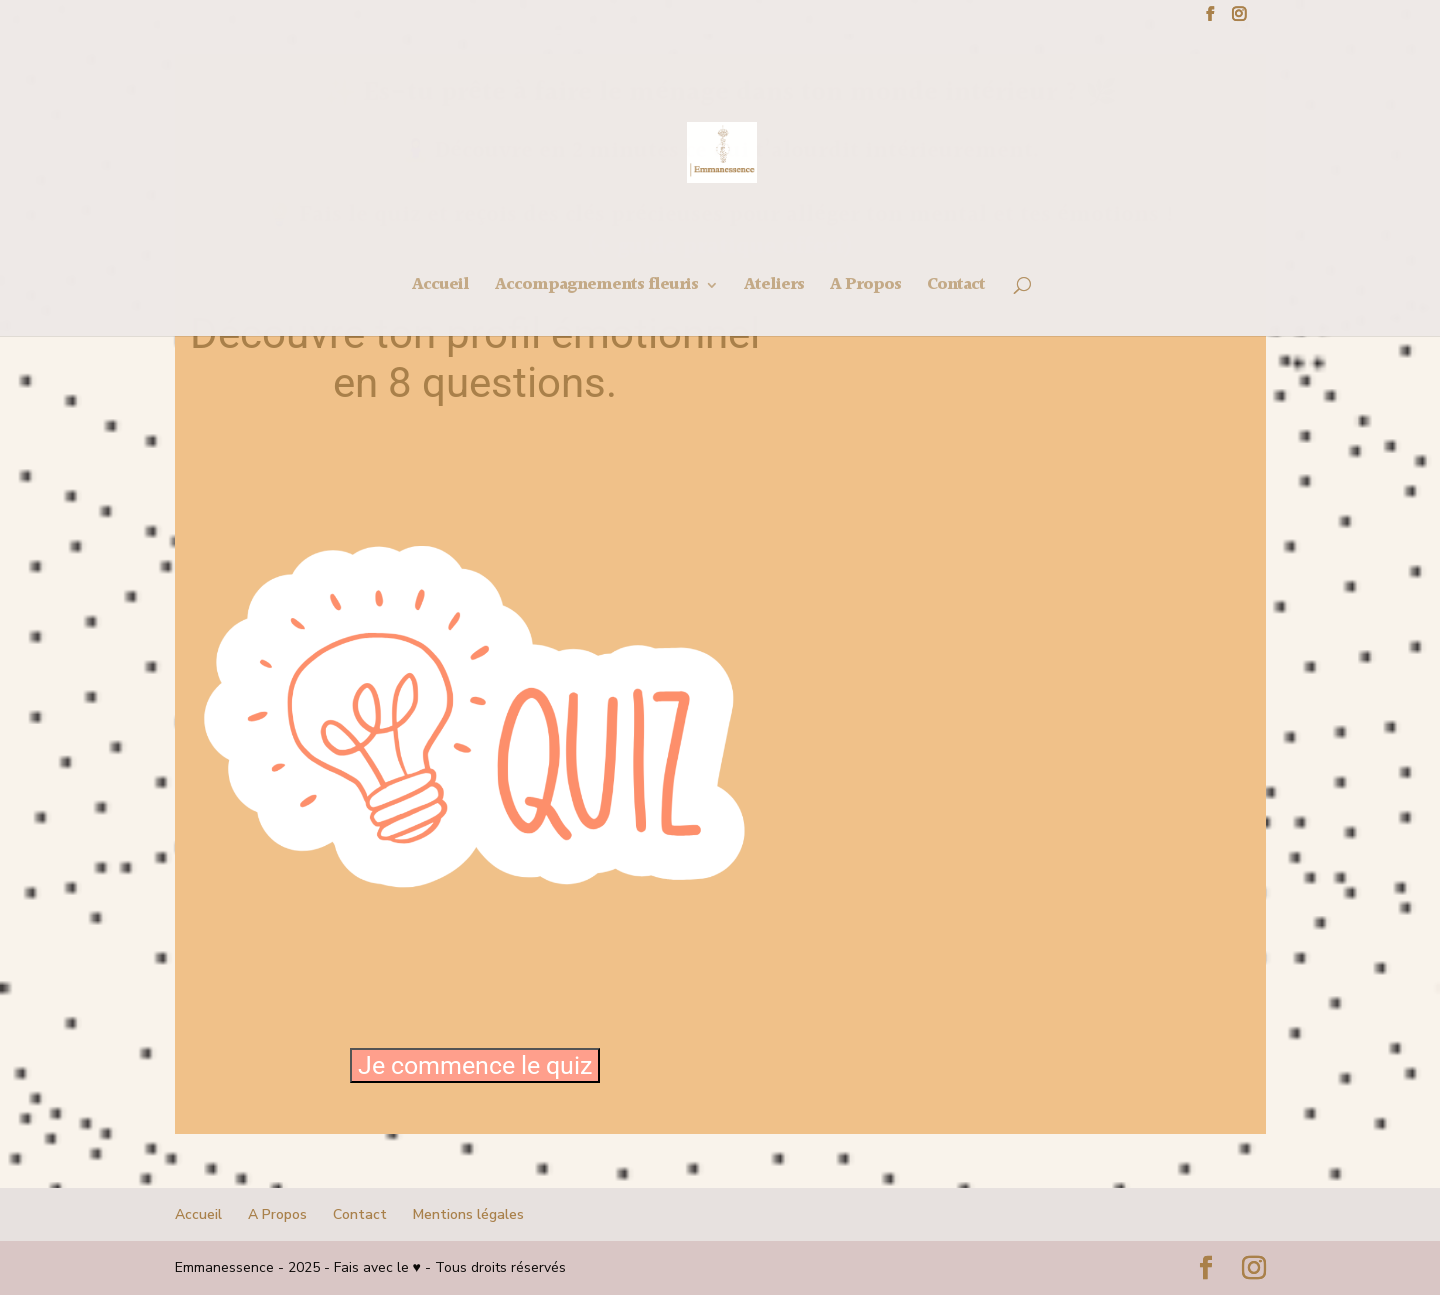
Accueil (198, 1214)
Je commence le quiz (475, 1065)
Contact (360, 1214)
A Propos (277, 1214)
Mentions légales (468, 1214)
